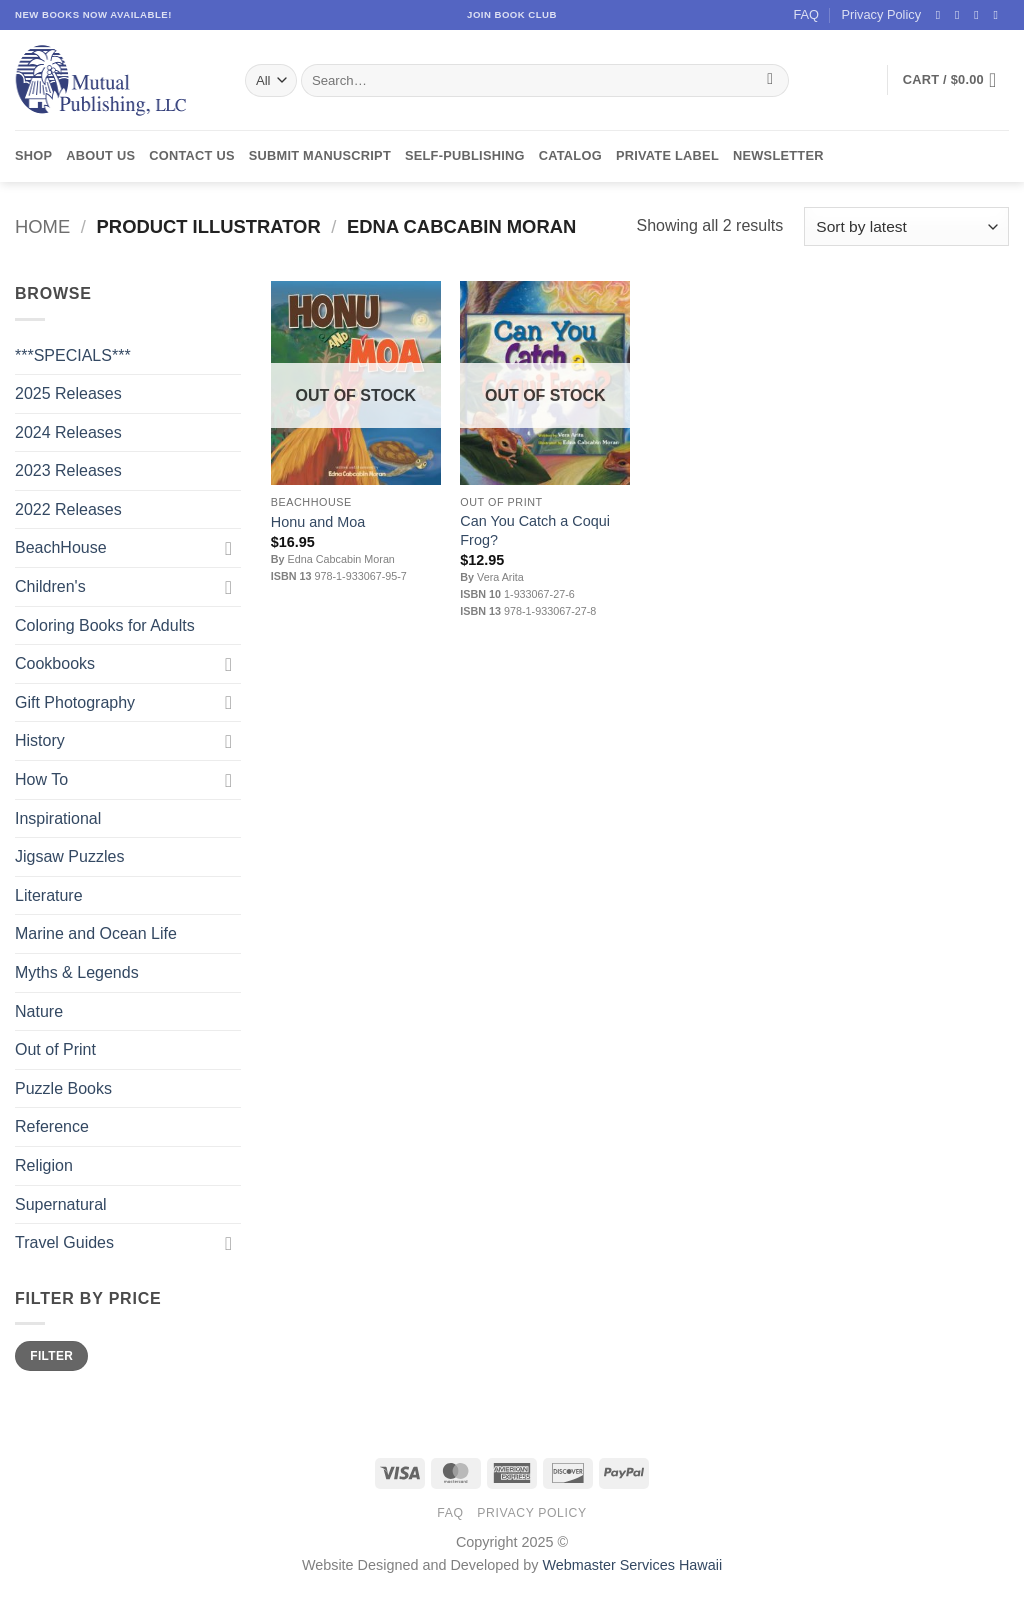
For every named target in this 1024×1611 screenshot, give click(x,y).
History (40, 740)
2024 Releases (68, 432)
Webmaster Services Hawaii (632, 1565)
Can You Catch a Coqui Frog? (535, 530)
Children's (50, 586)
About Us (100, 155)
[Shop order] (906, 226)
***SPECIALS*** (73, 355)
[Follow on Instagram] (961, 15)
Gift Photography (75, 702)
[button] (956, 80)
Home (42, 226)
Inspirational (58, 818)
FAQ (806, 14)
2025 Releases (68, 393)
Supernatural (61, 1204)
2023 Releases (68, 470)
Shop (33, 155)
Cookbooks (55, 663)
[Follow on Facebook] (942, 15)
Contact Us (192, 155)
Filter (51, 1356)
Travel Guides (64, 1242)
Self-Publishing (465, 155)
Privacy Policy (881, 14)
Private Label (667, 155)
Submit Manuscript (320, 155)
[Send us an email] (999, 15)
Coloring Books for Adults (105, 625)
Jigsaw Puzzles (69, 856)
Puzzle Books (63, 1088)
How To (41, 779)
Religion (44, 1165)
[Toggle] (229, 548)
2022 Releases (68, 509)
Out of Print (55, 1049)
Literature (49, 895)
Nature (39, 1011)
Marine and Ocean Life (96, 933)
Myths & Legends (77, 972)
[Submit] (770, 81)
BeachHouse (61, 547)
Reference (52, 1126)
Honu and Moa (318, 522)
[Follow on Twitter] (980, 15)
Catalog (570, 155)
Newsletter (778, 155)
